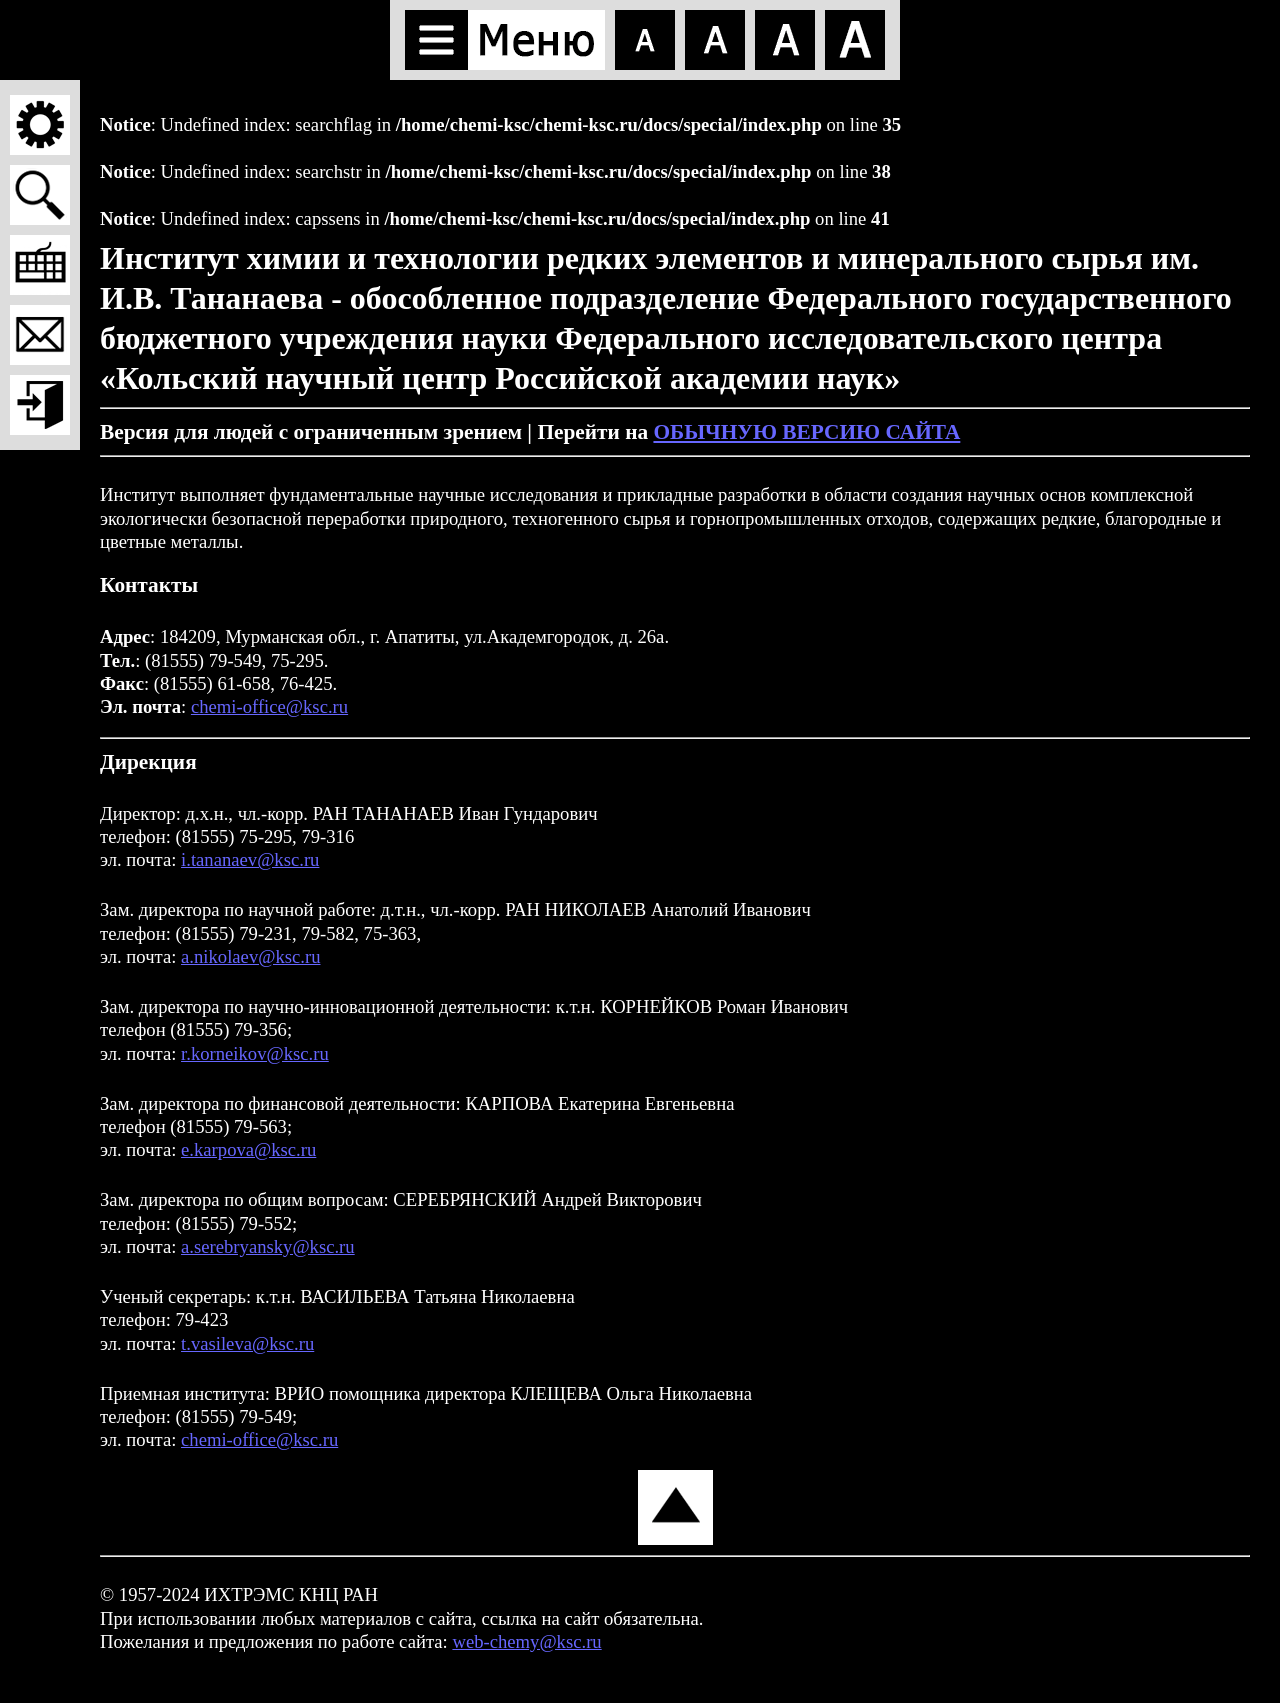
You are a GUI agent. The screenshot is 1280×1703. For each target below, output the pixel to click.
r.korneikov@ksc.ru (255, 1053)
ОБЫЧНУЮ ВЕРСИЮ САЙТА (806, 432)
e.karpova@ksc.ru (248, 1149)
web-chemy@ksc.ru (526, 1641)
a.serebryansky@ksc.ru (268, 1246)
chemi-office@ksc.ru (269, 706)
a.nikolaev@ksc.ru (250, 956)
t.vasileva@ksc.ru (247, 1343)
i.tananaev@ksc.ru (250, 859)
